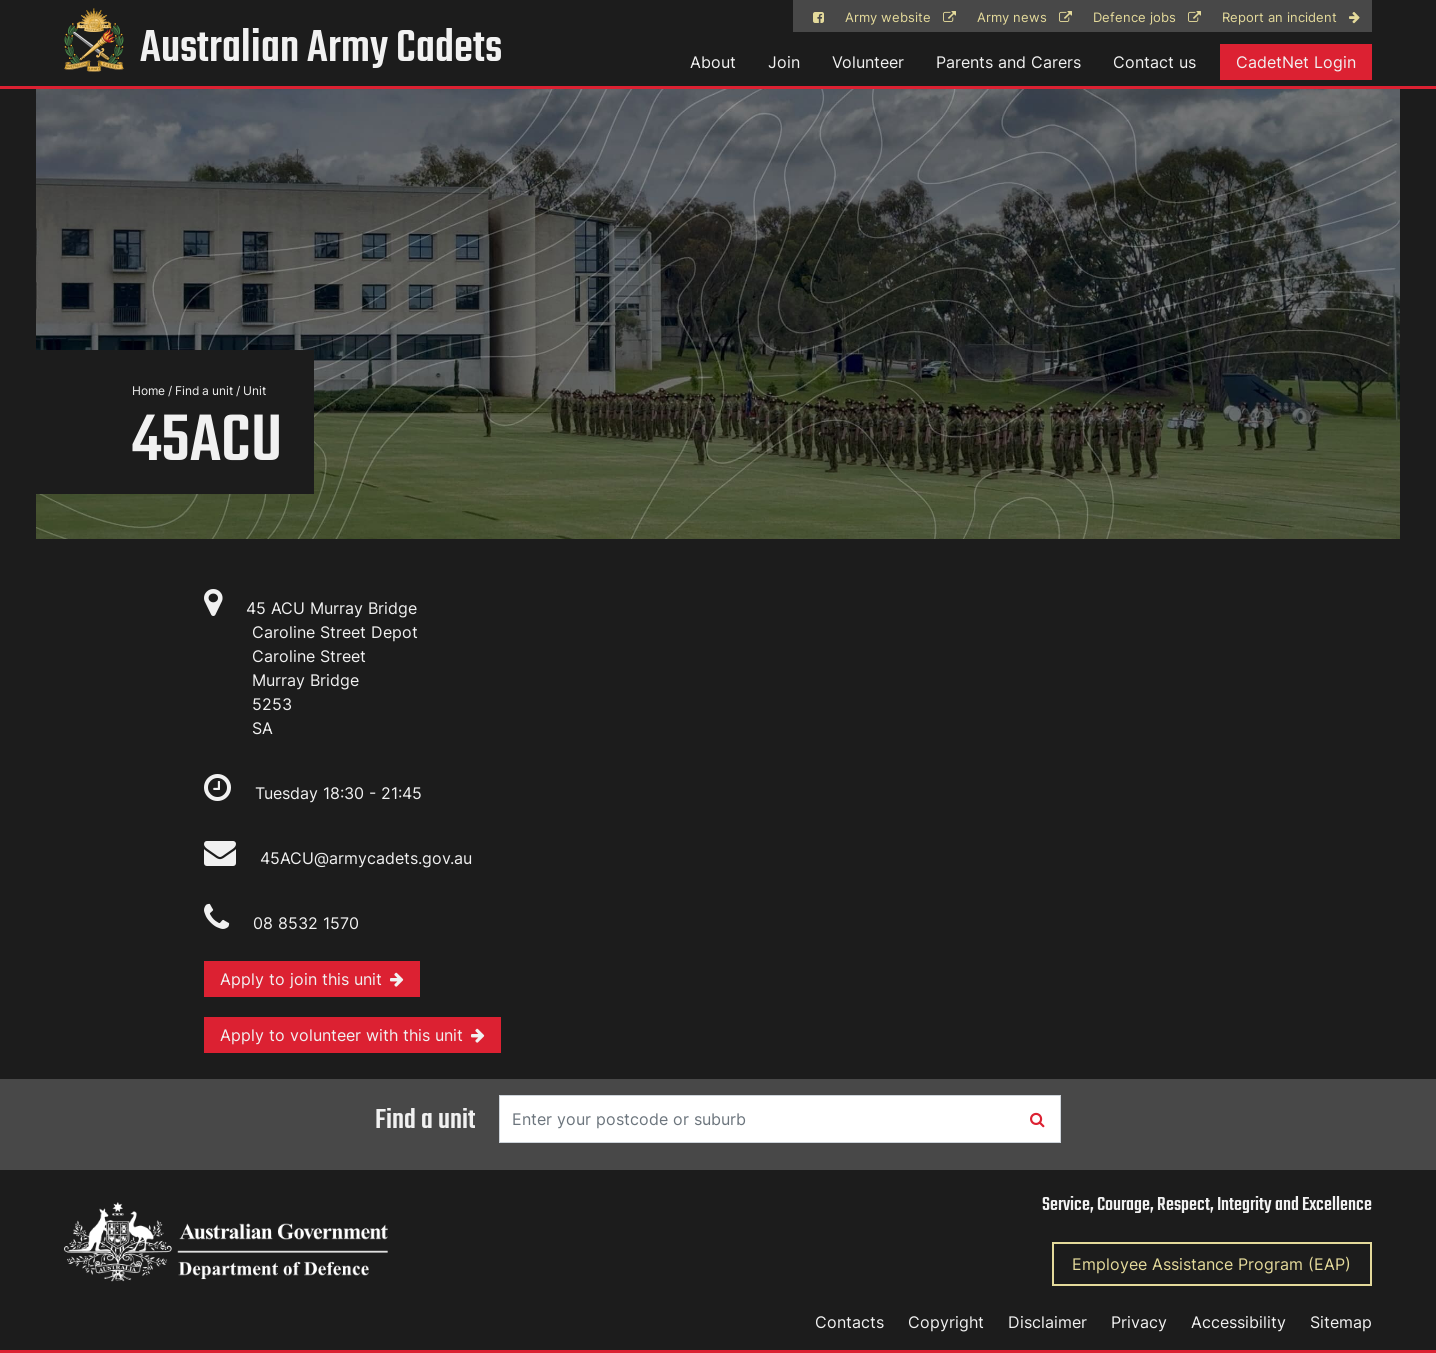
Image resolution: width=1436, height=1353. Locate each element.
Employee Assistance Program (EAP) (1211, 1264)
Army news (1024, 17)
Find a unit (204, 390)
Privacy (1139, 1322)
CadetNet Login (1296, 62)
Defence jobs (1147, 17)
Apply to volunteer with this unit (352, 1035)
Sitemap (1341, 1322)
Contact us (1154, 62)
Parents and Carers (1008, 62)
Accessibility (1238, 1322)
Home (148, 390)
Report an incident (1291, 17)
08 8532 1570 (306, 923)
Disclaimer (1047, 1322)
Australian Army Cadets (283, 49)
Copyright (946, 1322)
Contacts (849, 1322)
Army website (900, 17)
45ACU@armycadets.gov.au (338, 858)
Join (784, 62)
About (713, 62)
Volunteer (868, 62)
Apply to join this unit (312, 979)
